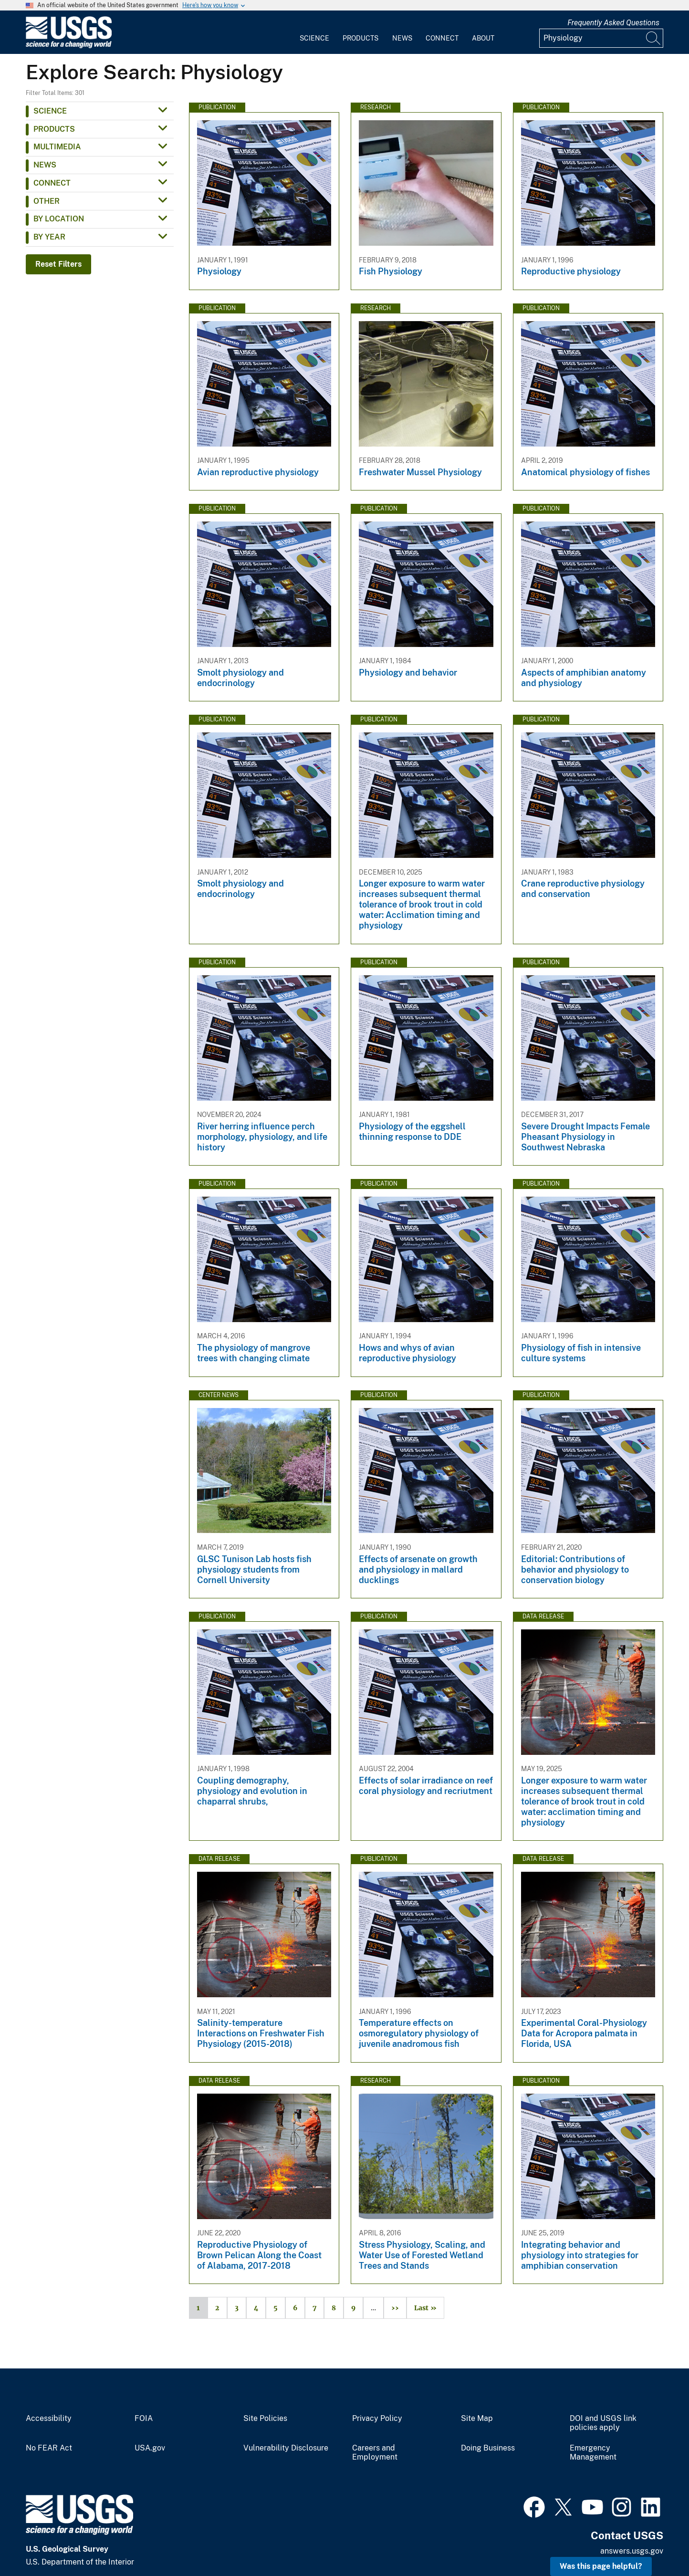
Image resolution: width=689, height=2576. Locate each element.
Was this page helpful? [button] (601, 2566)
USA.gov (150, 2448)
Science (314, 38)
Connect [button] (52, 183)
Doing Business (488, 2448)
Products (360, 38)
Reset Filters (58, 264)
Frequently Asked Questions (613, 22)
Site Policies (265, 2418)
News (402, 38)
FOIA (144, 2418)
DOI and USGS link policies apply (603, 2423)
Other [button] (46, 201)
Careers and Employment (374, 2452)
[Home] (69, 46)
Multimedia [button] (57, 146)
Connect (442, 38)
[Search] (653, 38)
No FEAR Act (49, 2448)
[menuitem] (314, 32)
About (483, 38)
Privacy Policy (377, 2418)
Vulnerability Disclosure (285, 2448)
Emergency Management (593, 2452)
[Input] (601, 38)
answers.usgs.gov (631, 2550)
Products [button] (54, 129)
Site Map (477, 2418)
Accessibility (49, 2418)
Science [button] (50, 110)
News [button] (44, 164)
